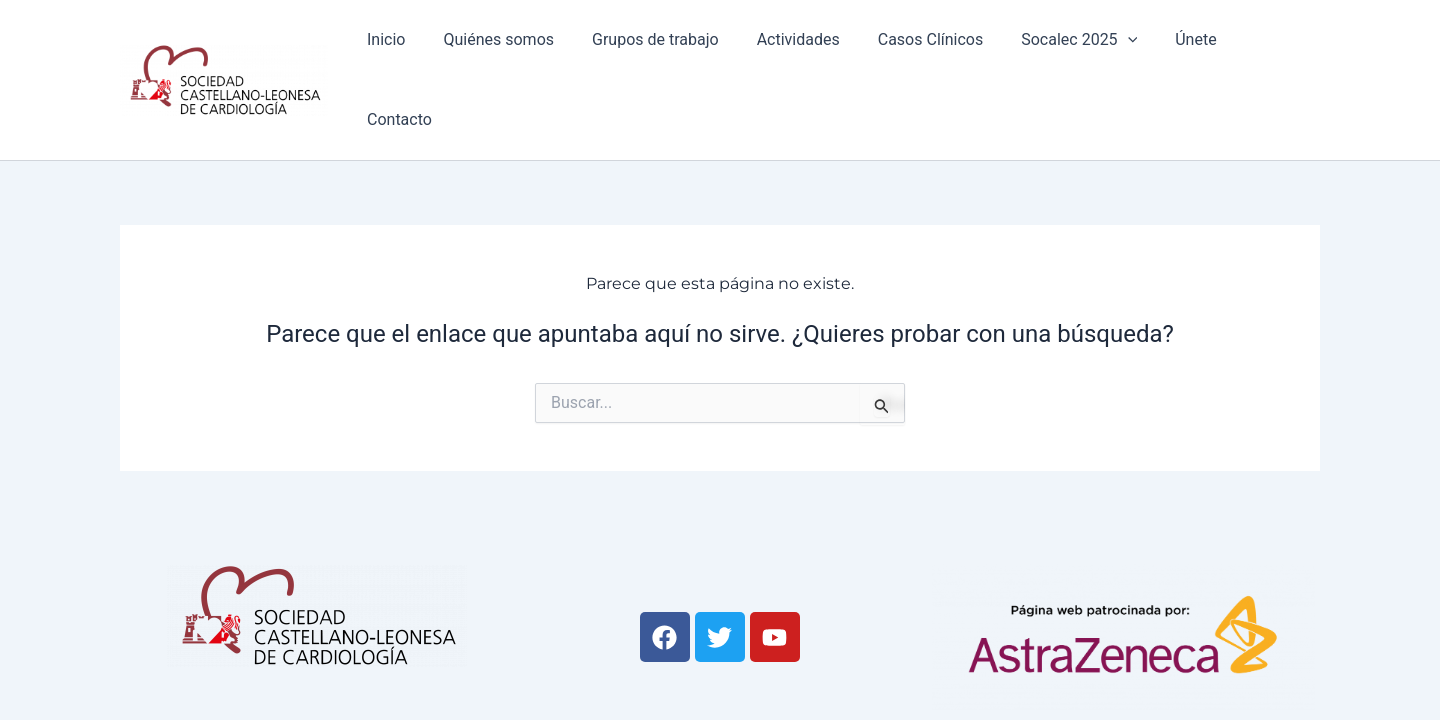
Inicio (412, 51)
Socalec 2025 (1076, 52)
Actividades (806, 51)
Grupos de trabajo (670, 51)
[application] (1124, 52)
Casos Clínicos (932, 51)
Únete (1186, 51)
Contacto (1271, 51)
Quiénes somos (519, 51)
